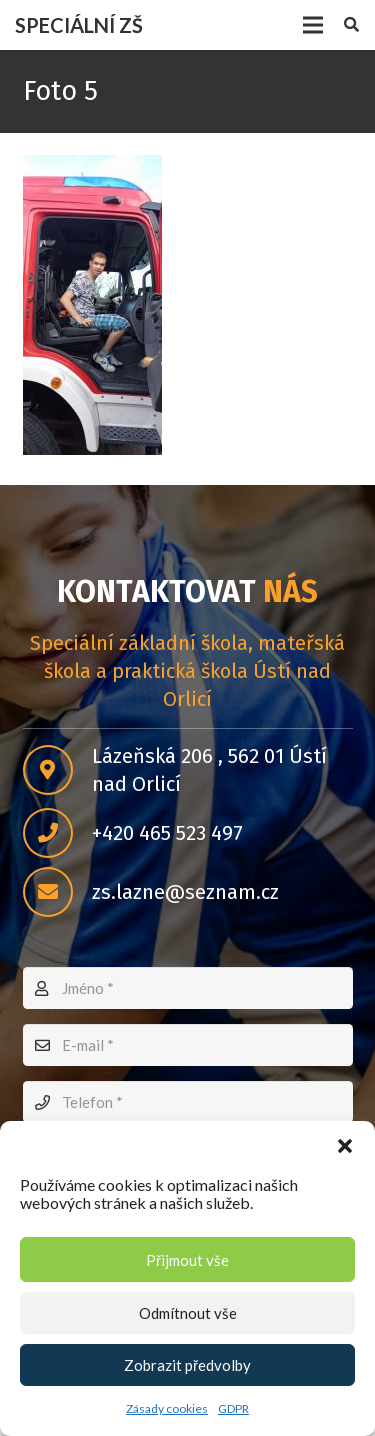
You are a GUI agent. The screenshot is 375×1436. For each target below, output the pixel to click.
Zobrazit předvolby (187, 1365)
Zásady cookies (167, 1408)
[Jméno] (188, 988)
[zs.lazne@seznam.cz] (57, 892)
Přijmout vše (187, 1260)
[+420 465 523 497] (57, 833)
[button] (345, 1146)
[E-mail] (188, 1045)
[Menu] (313, 25)
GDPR (233, 1408)
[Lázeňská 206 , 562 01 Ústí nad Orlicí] (57, 770)
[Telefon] (188, 1102)
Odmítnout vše (188, 1313)
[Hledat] (351, 25)
